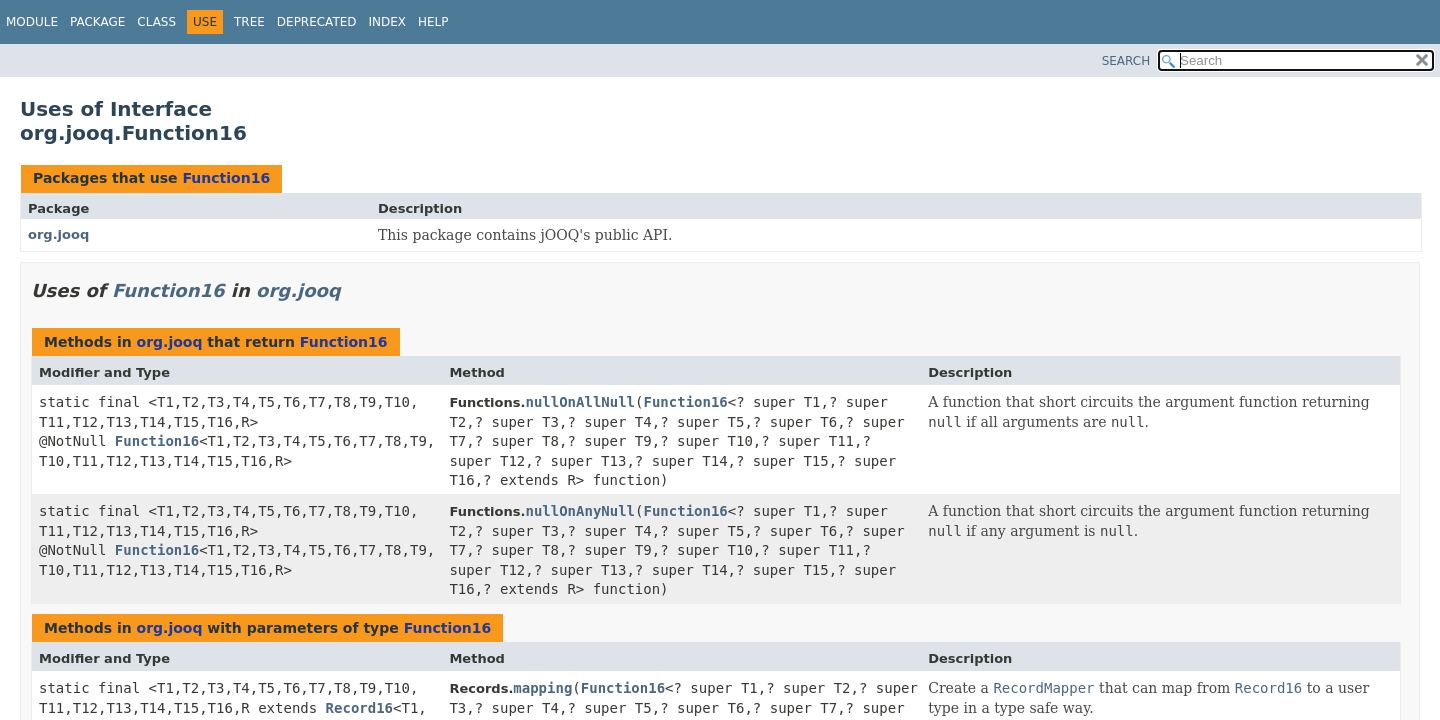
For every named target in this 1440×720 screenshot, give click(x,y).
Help (433, 22)
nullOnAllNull (580, 402)
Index (388, 22)
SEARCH (1126, 61)
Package (97, 22)
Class (156, 22)
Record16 (359, 708)
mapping (542, 688)
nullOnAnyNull (580, 511)
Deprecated (317, 22)
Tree (249, 22)
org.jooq (58, 234)
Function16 (226, 178)
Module (32, 22)
